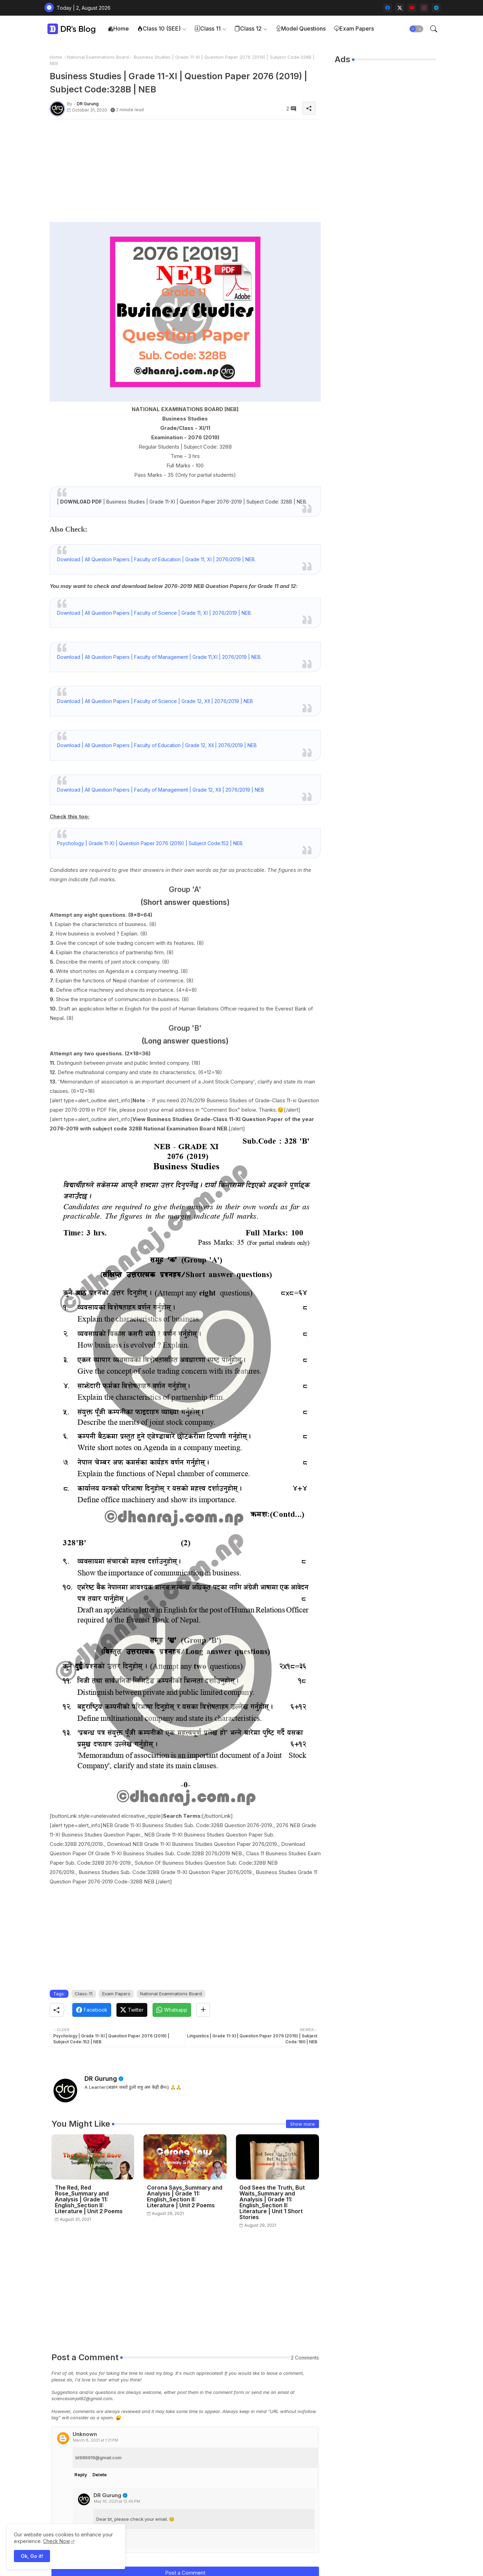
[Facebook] (91, 2010)
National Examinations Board (98, 57)
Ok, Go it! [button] (32, 2556)
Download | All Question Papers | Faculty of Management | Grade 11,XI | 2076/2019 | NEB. (159, 657)
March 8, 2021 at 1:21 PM (95, 2440)
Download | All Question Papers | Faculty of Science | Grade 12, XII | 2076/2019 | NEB (155, 701)
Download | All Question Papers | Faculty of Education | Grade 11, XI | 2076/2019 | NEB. (156, 559)
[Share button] (203, 2010)
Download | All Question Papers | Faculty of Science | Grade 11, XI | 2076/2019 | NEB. (154, 613)
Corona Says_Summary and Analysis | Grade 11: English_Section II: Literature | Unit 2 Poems (184, 2196)
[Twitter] (131, 2010)
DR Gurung (100, 2078)
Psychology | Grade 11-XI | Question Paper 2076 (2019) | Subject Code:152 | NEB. (150, 843)
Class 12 (248, 28)
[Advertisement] (185, 173)
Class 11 (208, 28)
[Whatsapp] (172, 2010)
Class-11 (83, 1993)
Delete (99, 2474)
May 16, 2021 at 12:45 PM (117, 2501)
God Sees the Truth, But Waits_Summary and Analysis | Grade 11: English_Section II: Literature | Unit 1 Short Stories (272, 2202)
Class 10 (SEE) (159, 28)
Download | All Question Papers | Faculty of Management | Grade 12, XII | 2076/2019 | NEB (160, 790)
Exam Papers (354, 28)
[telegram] (436, 7)
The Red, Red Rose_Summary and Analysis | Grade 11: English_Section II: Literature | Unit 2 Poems (89, 2199)
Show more (302, 2124)
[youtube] (412, 7)
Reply (80, 2474)
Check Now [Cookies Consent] (56, 2541)
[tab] (118, 29)
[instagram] (424, 7)
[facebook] (387, 7)
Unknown (85, 2434)
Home (118, 28)
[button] (416, 28)
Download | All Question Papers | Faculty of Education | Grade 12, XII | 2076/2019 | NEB (157, 745)
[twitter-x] (399, 7)
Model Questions (301, 28)
